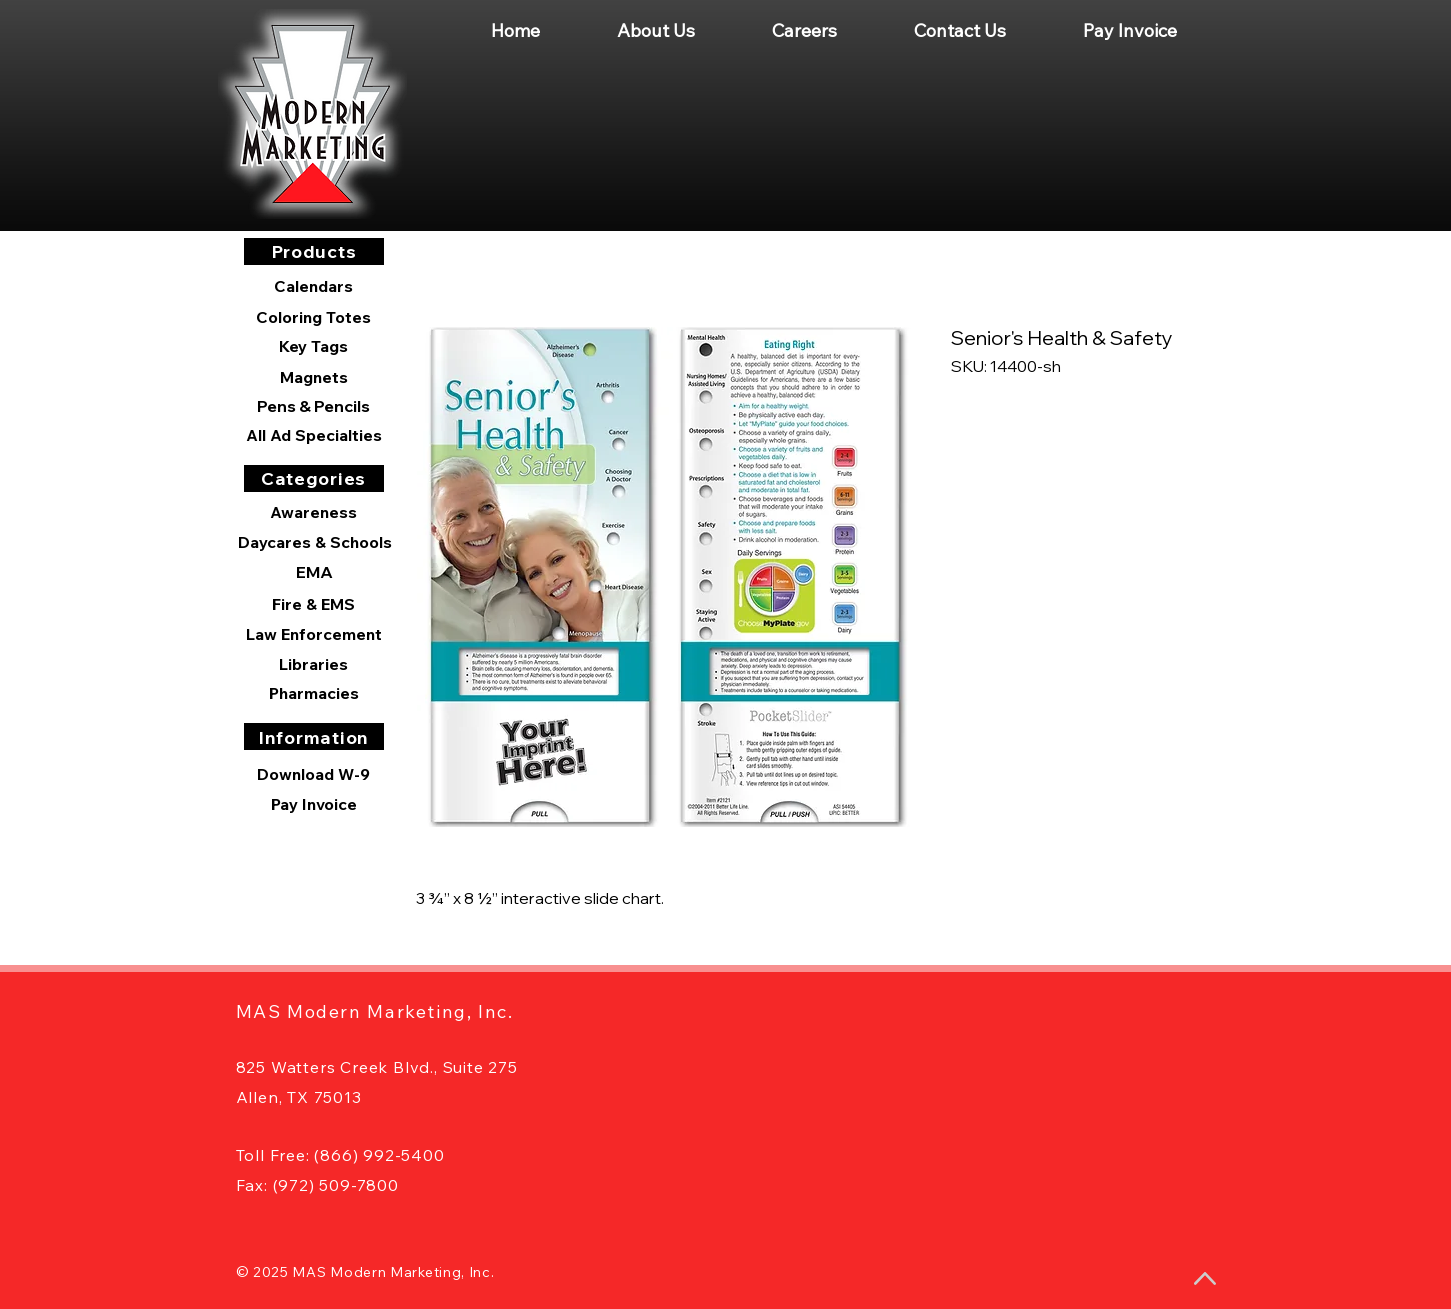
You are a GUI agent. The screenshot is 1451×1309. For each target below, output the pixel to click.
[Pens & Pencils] (314, 406)
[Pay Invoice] (314, 804)
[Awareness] (314, 512)
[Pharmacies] (314, 693)
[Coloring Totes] (314, 317)
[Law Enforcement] (314, 634)
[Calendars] (314, 286)
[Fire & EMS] (314, 604)
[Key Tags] (314, 346)
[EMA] (315, 572)
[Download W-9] (314, 774)
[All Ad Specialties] (314, 435)
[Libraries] (314, 664)
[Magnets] (314, 377)
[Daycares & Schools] (315, 542)
